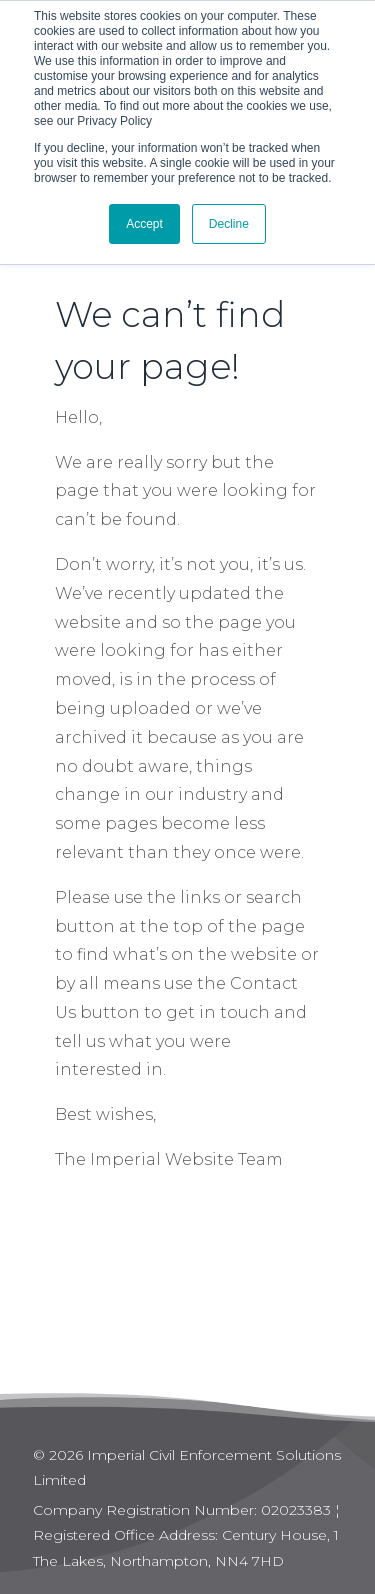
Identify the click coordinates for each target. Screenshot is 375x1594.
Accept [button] (144, 224)
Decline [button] (229, 224)
